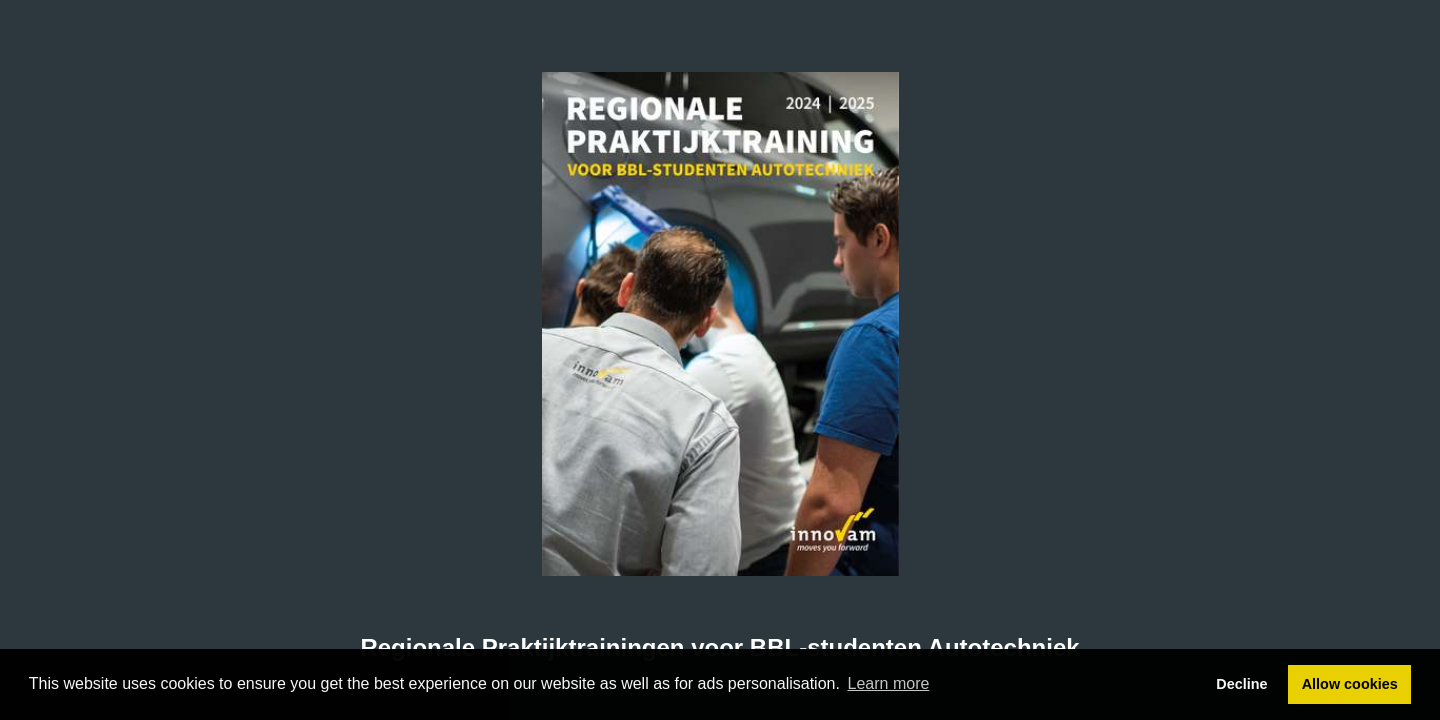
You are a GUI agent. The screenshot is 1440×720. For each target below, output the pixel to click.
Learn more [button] (889, 683)
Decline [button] (1241, 684)
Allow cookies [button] (1350, 684)
